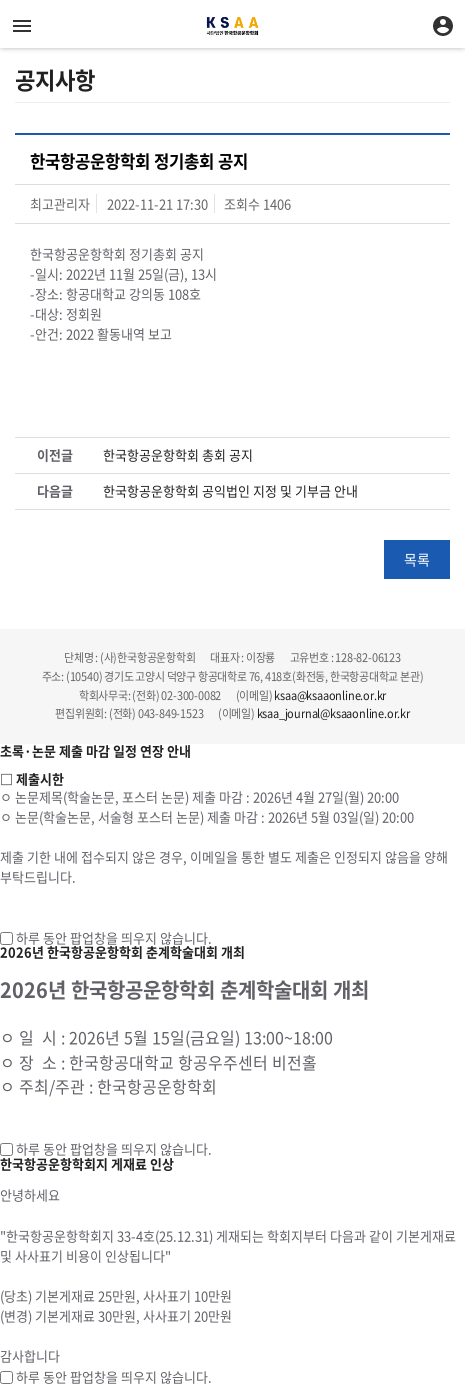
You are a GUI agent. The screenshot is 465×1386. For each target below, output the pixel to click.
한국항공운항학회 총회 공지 (178, 455)
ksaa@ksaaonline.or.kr (330, 695)
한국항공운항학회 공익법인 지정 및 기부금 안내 (230, 491)
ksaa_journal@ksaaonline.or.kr (333, 713)
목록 (417, 559)
